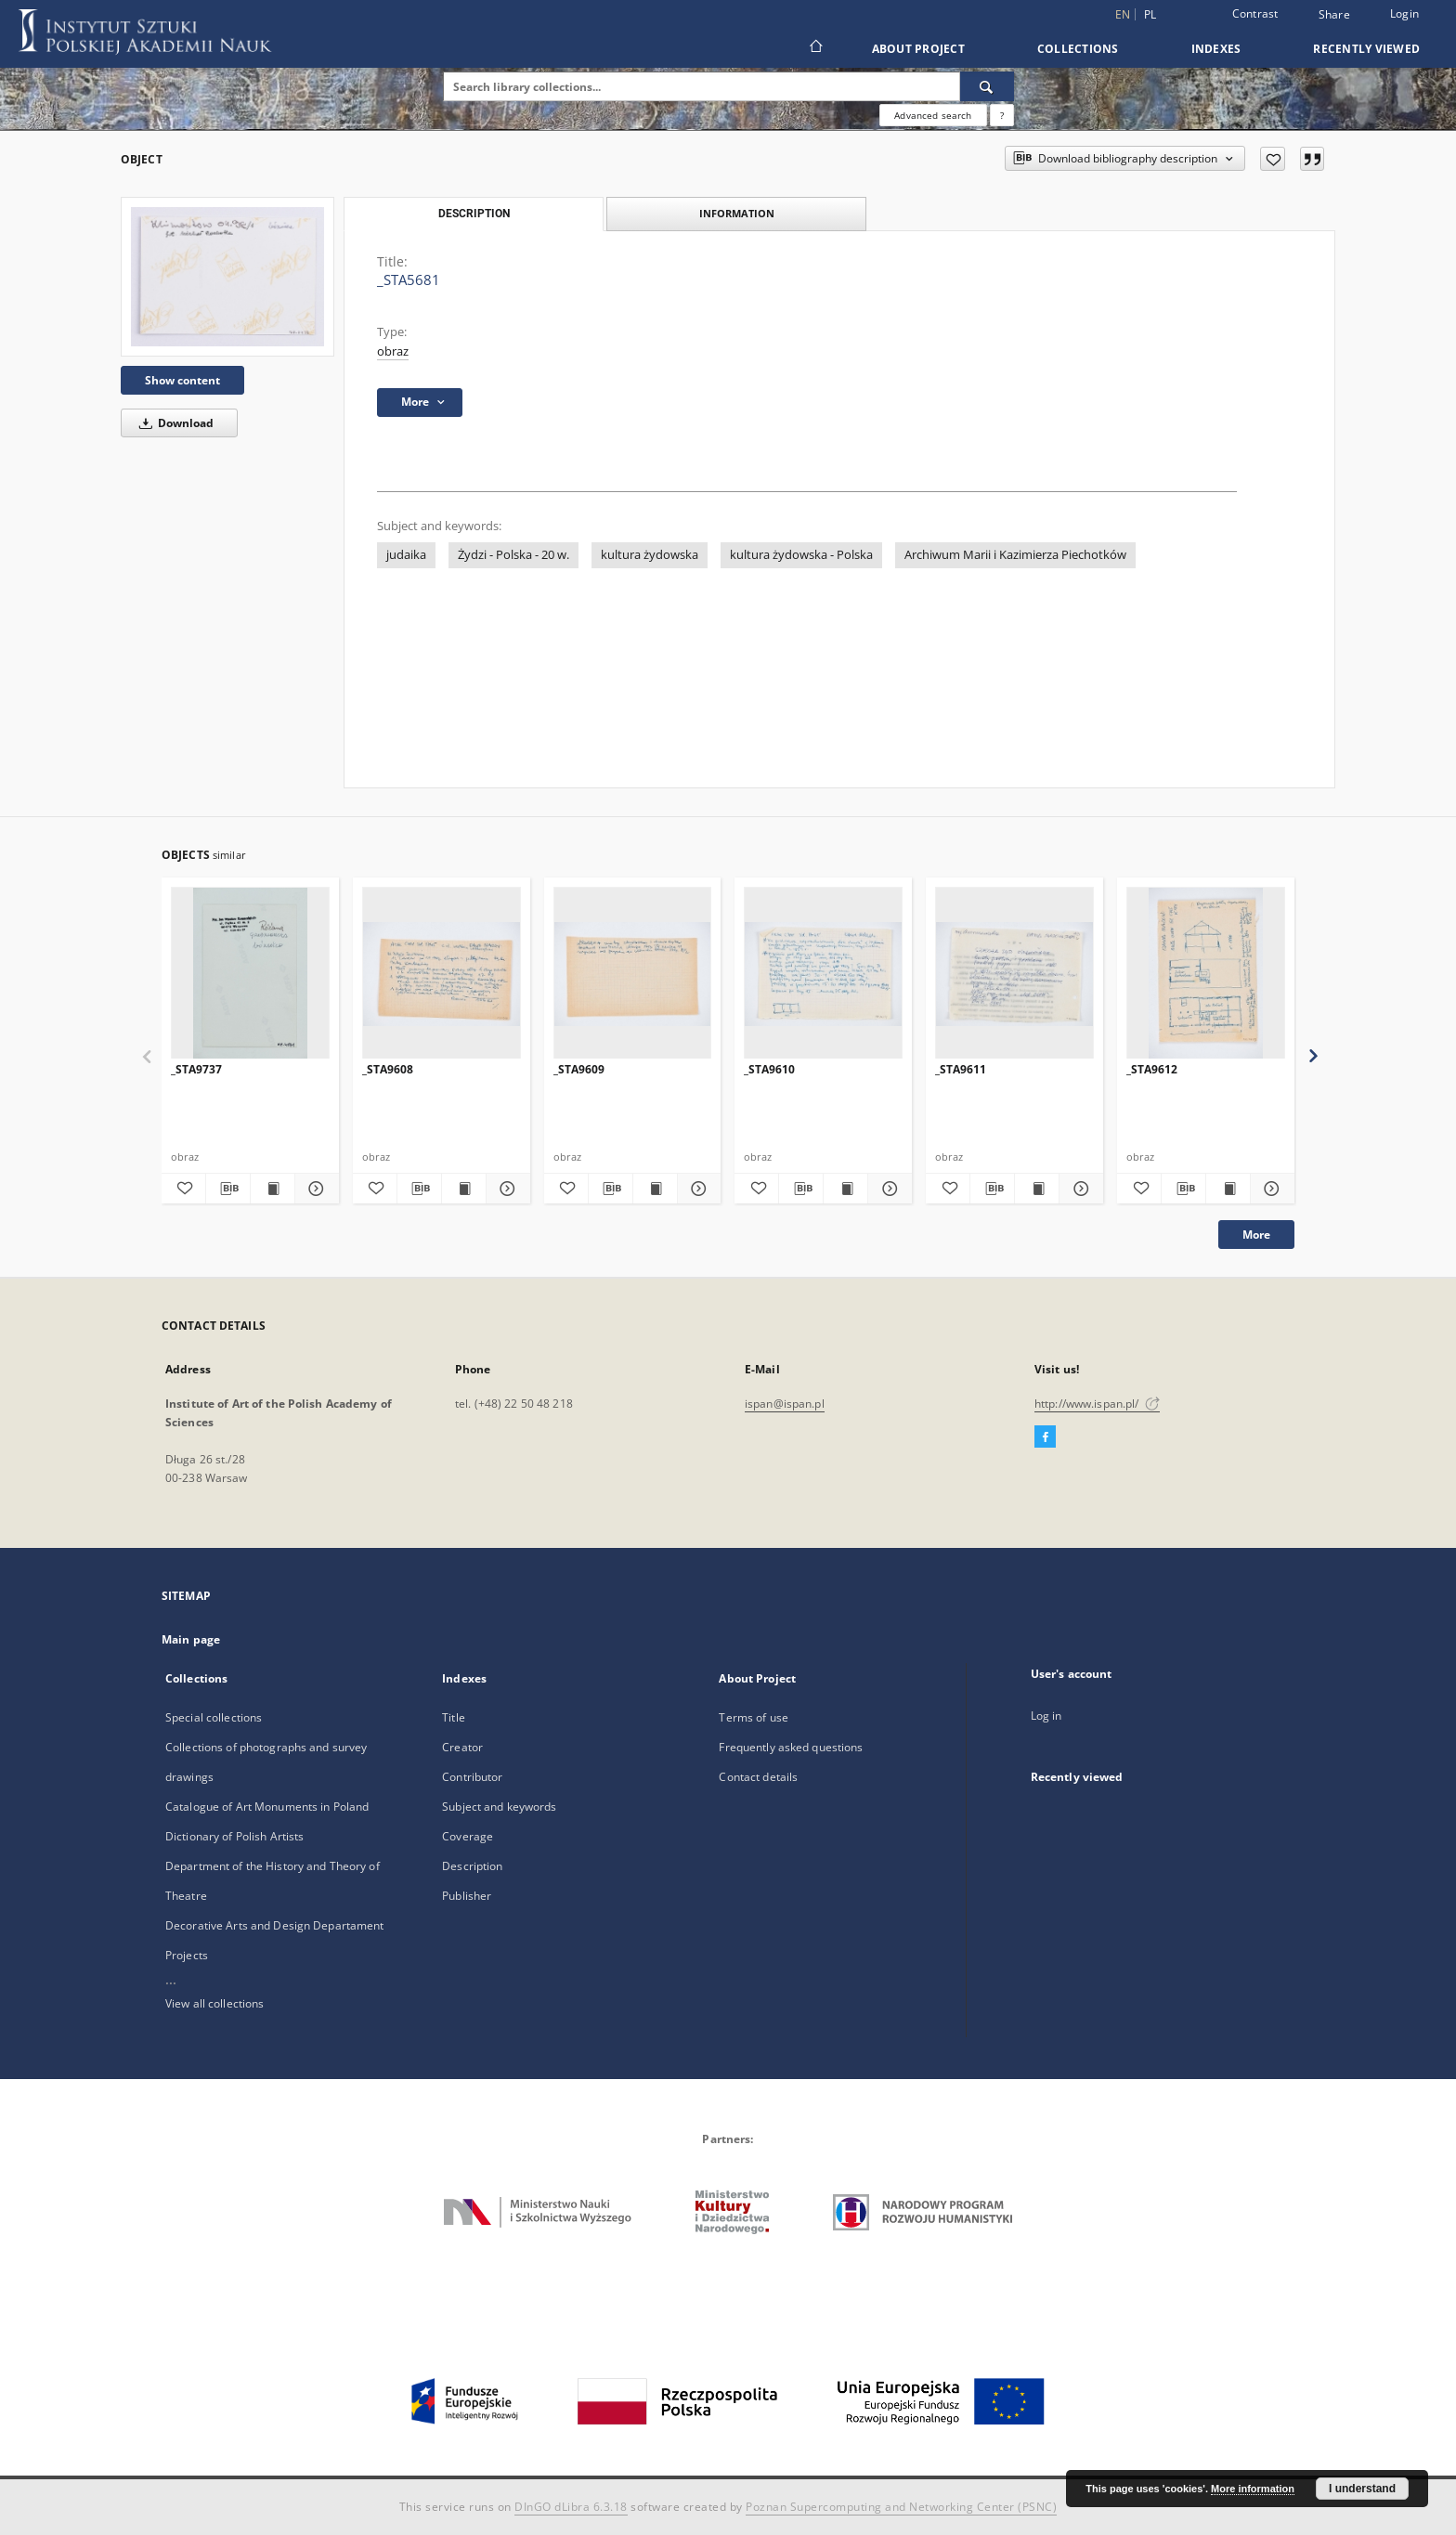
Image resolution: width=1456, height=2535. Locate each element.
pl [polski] (1150, 14)
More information (1252, 2488)
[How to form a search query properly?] (1002, 115)
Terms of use (753, 1717)
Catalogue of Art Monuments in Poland (267, 1806)
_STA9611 (960, 1069)
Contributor (472, 1777)
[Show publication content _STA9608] (464, 1188)
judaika (406, 555)
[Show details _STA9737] (314, 1188)
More (1256, 1234)
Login (1404, 13)
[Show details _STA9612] (1270, 1188)
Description (472, 1866)
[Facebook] (1045, 1437)
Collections (1078, 49)
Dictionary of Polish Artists (234, 1836)
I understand (1362, 2488)
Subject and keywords (499, 1806)
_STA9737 (196, 1069)
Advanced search (932, 115)
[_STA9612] (1205, 974)
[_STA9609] (632, 974)
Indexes (1216, 49)
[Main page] (815, 48)
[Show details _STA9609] (697, 1188)
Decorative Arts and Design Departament (274, 1925)
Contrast (1255, 13)
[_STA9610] (823, 974)
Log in (1046, 1715)
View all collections (214, 2003)
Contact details (758, 1777)
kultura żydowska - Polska (801, 555)
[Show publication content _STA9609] (655, 1188)
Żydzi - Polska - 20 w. (513, 555)
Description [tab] (474, 213)
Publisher (466, 1896)
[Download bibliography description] (228, 1188)
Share (1334, 14)
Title (453, 1717)
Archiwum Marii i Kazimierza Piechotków (1015, 555)
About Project (918, 49)
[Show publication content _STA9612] (1228, 1188)
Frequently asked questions (791, 1747)
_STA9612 (1151, 1069)
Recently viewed (1366, 49)
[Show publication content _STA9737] (272, 1188)
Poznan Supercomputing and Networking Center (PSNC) (901, 2507)
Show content (182, 380)
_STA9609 (578, 1069)
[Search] (987, 86)
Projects (186, 1955)
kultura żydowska (649, 555)
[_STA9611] (1014, 974)
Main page (191, 1639)
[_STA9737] (250, 974)
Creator (462, 1747)
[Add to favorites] (1272, 159)
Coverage (467, 1836)
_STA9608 (387, 1069)
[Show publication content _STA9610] (845, 1188)
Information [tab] (736, 213)
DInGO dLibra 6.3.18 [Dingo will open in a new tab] (571, 2507)
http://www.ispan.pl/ (1097, 1403)
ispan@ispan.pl (785, 1403)
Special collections (213, 1717)
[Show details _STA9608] (505, 1188)
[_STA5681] (227, 276)
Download (173, 423)
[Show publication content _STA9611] (1037, 1188)
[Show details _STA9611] (1078, 1188)
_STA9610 (769, 1069)
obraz (393, 351)
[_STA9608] (441, 974)
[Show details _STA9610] (887, 1188)
